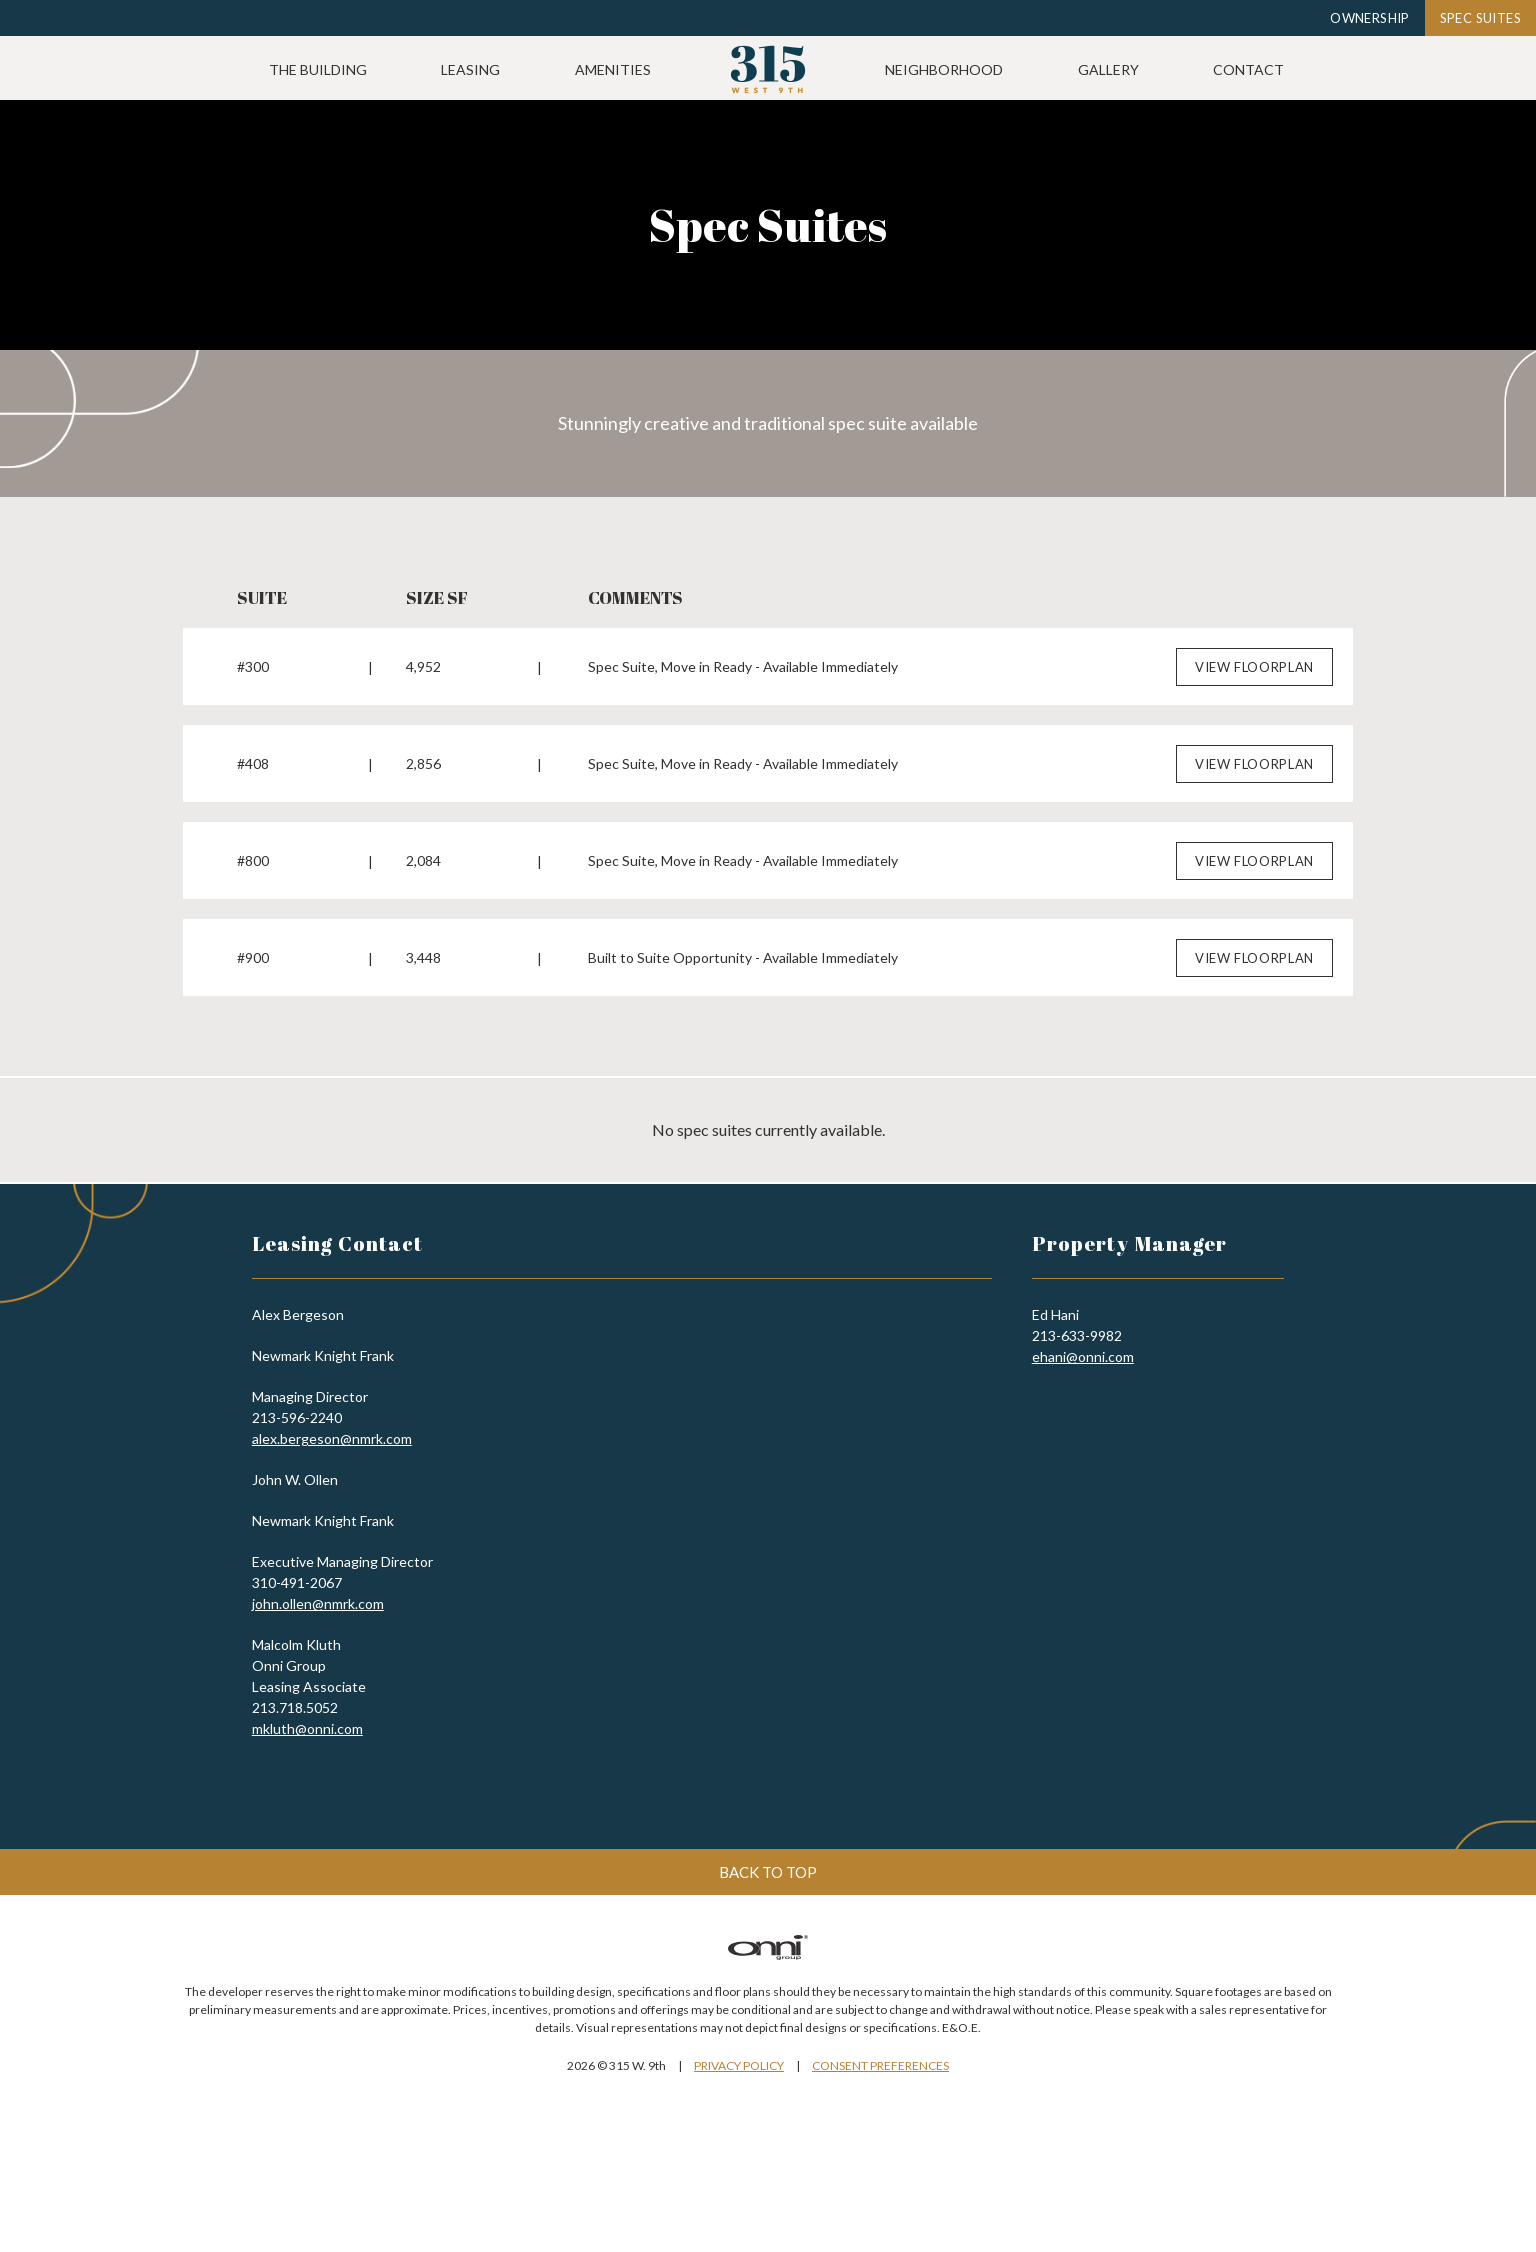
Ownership (1370, 18)
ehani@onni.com (1083, 1346)
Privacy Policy (739, 2055)
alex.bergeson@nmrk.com (332, 1428)
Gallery (1252, 69)
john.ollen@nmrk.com (318, 1593)
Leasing (614, 69)
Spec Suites (1480, 18)
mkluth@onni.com (307, 1718)
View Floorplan (1254, 657)
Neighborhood (1088, 69)
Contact (1392, 69)
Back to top (768, 1862)
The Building (462, 69)
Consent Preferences (880, 2055)
